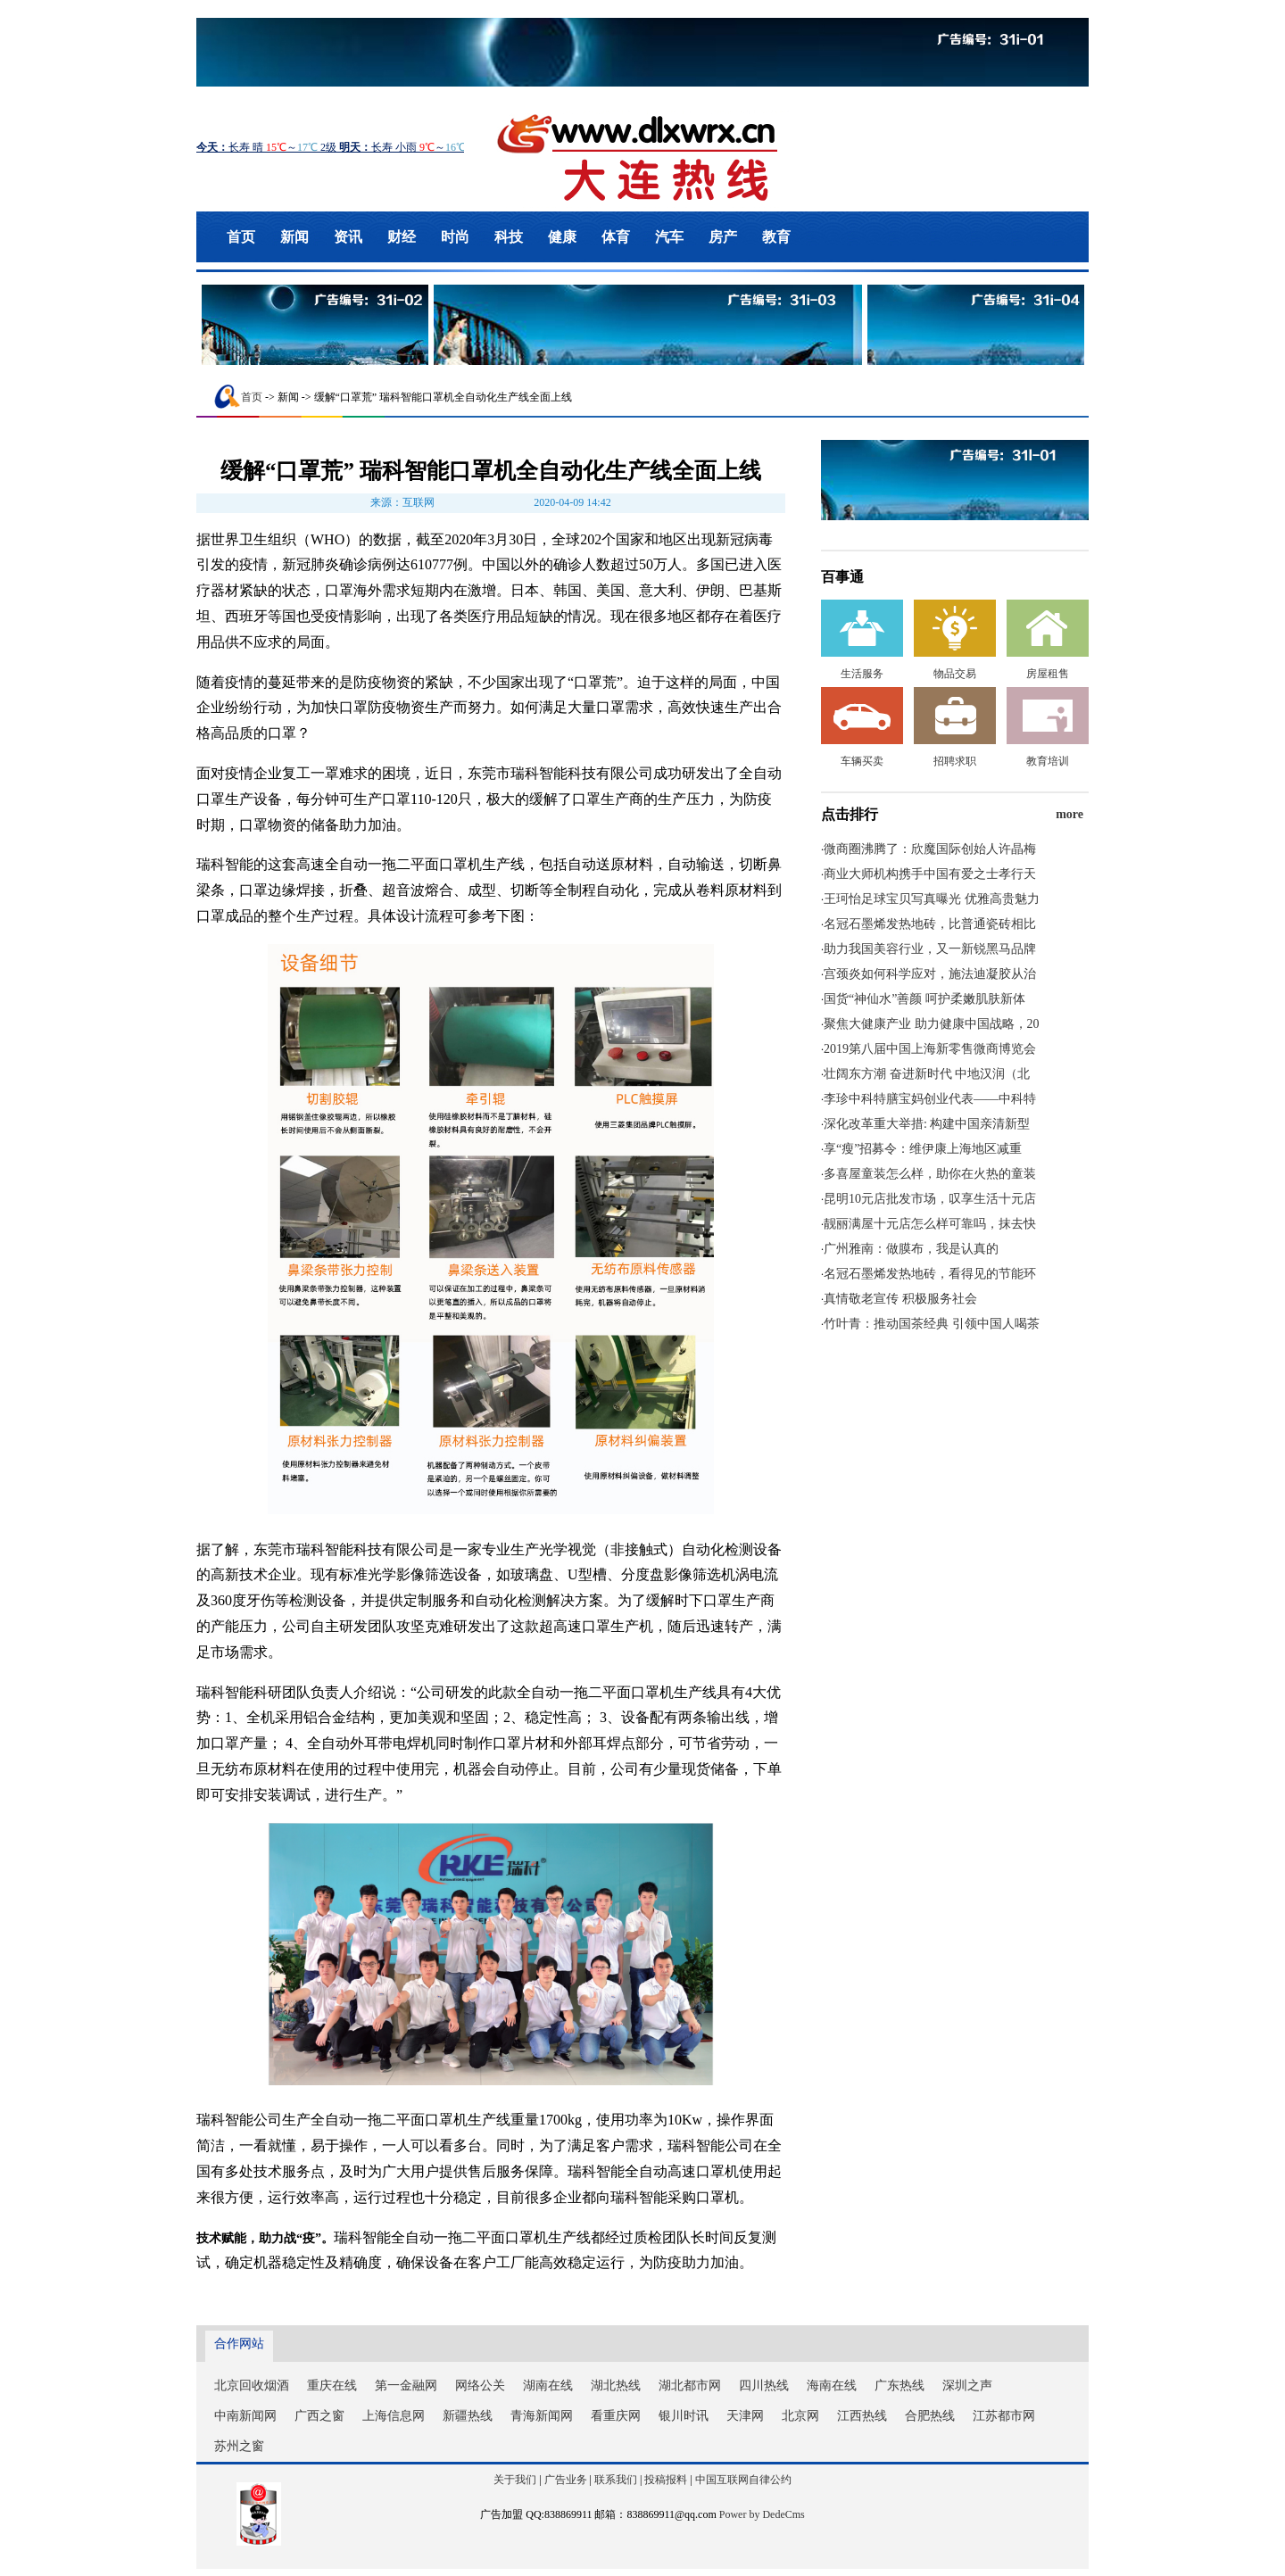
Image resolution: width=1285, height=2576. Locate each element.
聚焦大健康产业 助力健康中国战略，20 (932, 1024)
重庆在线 (332, 2385)
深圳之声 (967, 2385)
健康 (562, 236)
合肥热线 (930, 2416)
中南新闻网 (245, 2416)
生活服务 (862, 673)
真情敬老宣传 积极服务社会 (900, 1298)
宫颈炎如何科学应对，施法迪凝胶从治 (930, 974)
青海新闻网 (541, 2416)
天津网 (745, 2416)
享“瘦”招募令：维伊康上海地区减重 (923, 1148)
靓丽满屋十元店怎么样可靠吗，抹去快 (930, 1223)
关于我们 (514, 2479)
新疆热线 (468, 2416)
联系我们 (615, 2479)
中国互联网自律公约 (743, 2479)
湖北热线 (616, 2385)
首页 (241, 236)
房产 (723, 236)
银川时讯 (684, 2416)
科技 (508, 236)
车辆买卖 (862, 761)
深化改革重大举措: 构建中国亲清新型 (927, 1124)
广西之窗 (319, 2416)
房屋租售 (1047, 673)
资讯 (348, 236)
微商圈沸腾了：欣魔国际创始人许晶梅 (930, 849)
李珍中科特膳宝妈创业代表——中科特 (930, 1099)
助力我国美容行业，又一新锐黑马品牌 (930, 949)
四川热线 (764, 2385)
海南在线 (832, 2385)
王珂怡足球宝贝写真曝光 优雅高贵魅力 (932, 899)
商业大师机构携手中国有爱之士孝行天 (930, 874)
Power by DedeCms (762, 2514)
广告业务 (565, 2479)
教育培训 (1047, 761)
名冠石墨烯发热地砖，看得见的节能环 (930, 1273)
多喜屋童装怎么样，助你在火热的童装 (930, 1173)
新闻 (294, 236)
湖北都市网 (690, 2385)
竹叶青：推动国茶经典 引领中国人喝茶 (932, 1323)
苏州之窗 (239, 2446)
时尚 (455, 236)
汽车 (669, 236)
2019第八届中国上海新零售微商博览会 (930, 1049)
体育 (615, 236)
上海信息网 (393, 2416)
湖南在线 (548, 2385)
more (1069, 814)
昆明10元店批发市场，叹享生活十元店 (930, 1198)
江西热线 (862, 2416)
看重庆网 (616, 2416)
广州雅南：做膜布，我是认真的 (911, 1248)
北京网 (800, 2416)
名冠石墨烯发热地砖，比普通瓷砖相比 (930, 924)
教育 (776, 236)
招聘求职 (954, 761)
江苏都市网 (1004, 2416)
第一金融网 (406, 2385)
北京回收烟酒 (251, 2385)
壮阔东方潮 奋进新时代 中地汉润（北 (927, 1074)
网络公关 (480, 2385)
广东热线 (899, 2385)
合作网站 (239, 2343)
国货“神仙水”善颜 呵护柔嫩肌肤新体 (924, 999)
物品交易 (954, 673)
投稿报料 (665, 2479)
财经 (401, 236)
